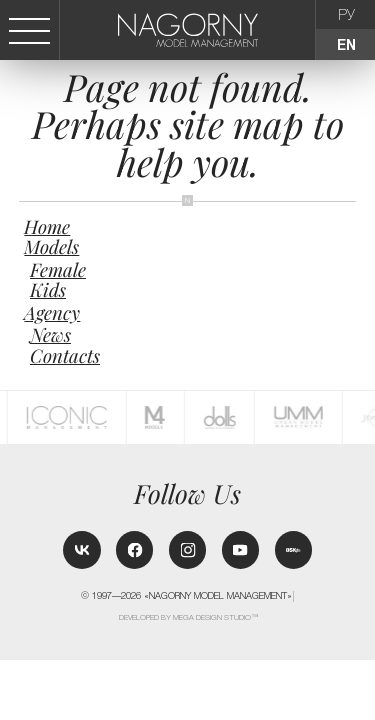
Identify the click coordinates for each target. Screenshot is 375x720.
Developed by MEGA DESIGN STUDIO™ (188, 617)
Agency (52, 312)
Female (58, 269)
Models (51, 246)
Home (47, 226)
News (50, 334)
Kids (48, 289)
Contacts (65, 355)
